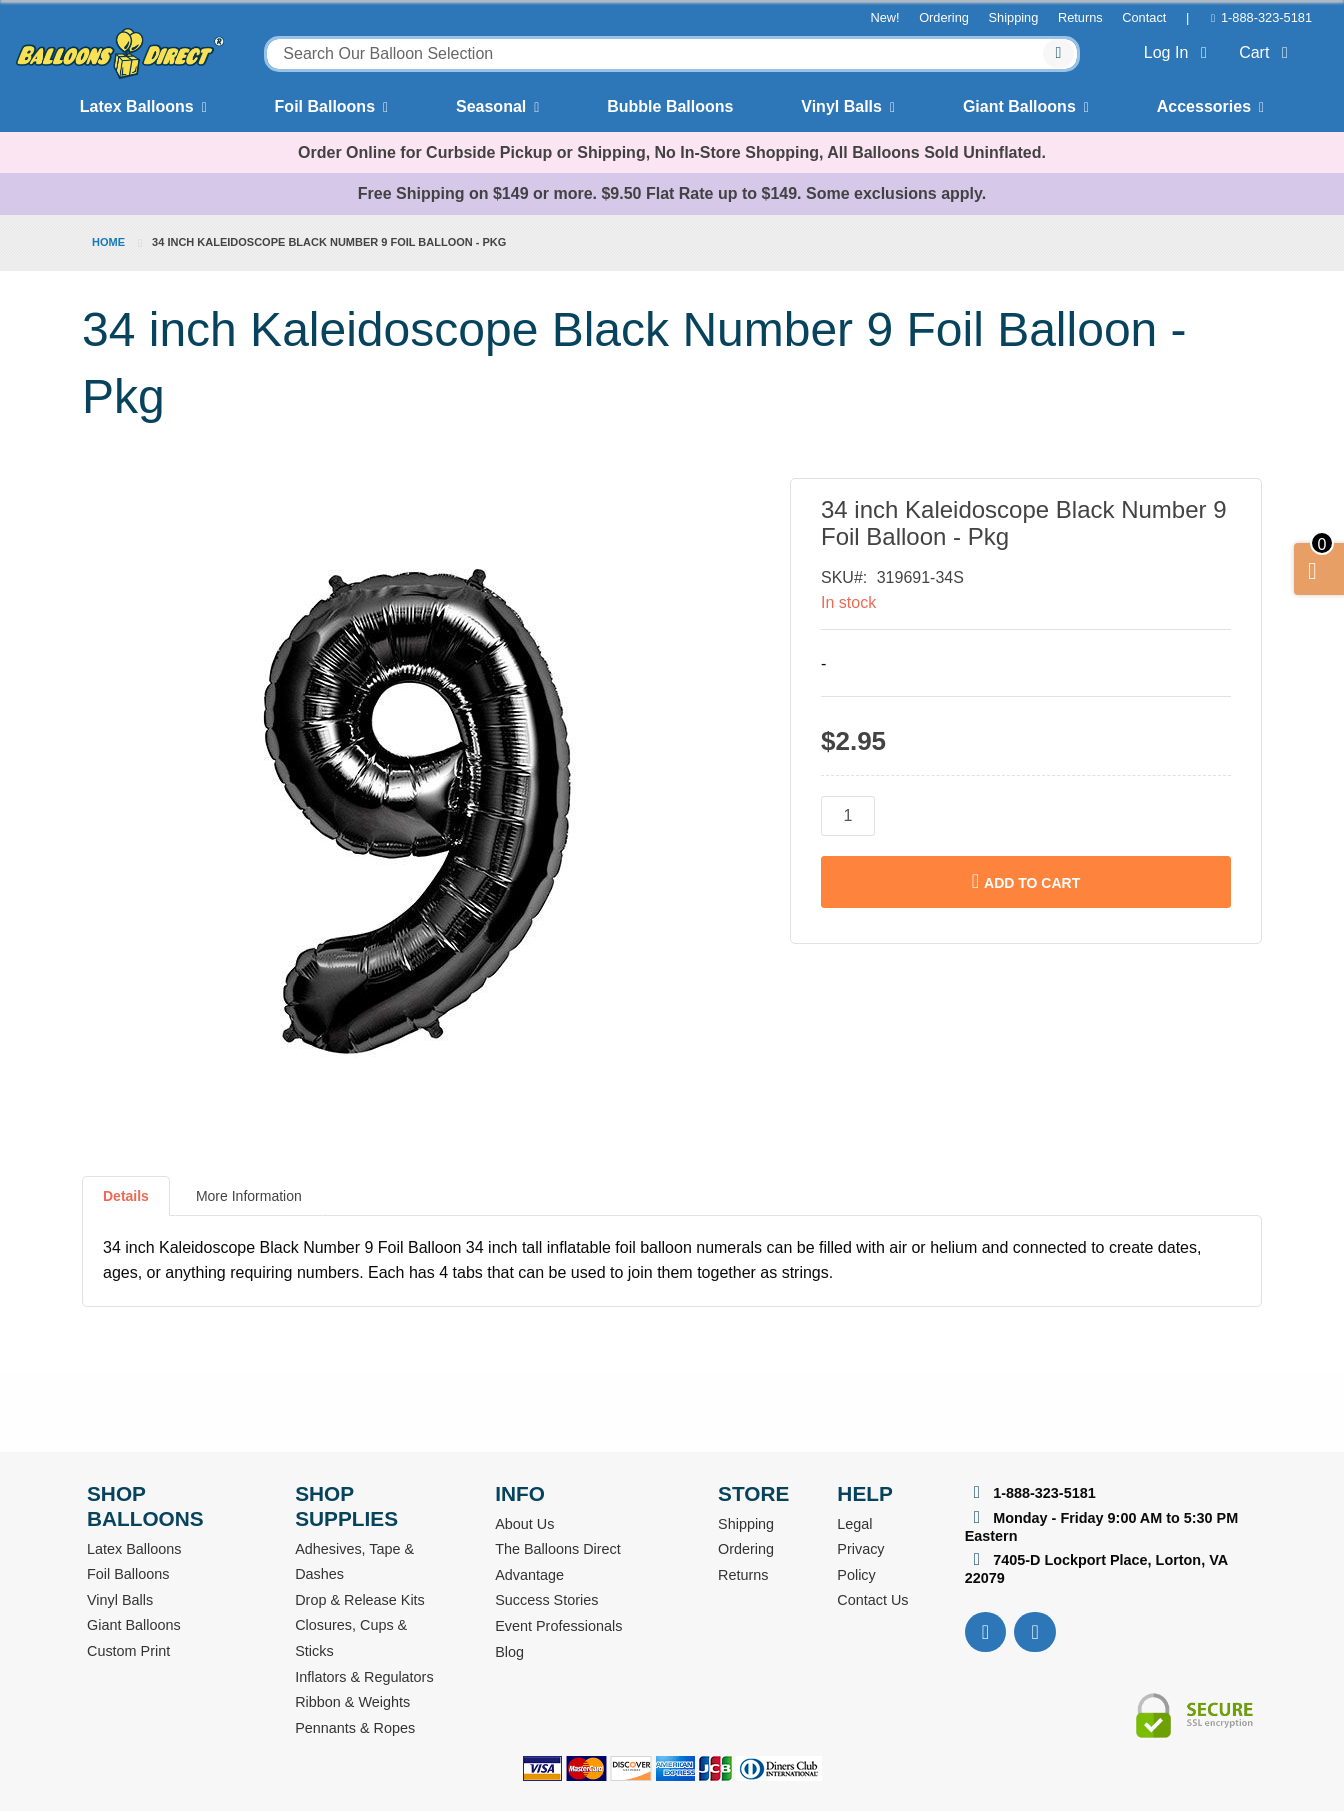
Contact (1144, 17)
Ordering (944, 17)
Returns (1080, 17)
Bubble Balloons (670, 106)
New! (884, 17)
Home (108, 242)
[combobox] (671, 54)
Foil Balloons (325, 106)
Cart (1267, 52)
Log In (1179, 52)
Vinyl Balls (841, 106)
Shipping (1014, 17)
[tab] (126, 1204)
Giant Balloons (1019, 106)
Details (126, 1196)
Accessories (1204, 106)
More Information (249, 1196)
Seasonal (491, 106)
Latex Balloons (137, 106)
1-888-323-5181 (1266, 17)
